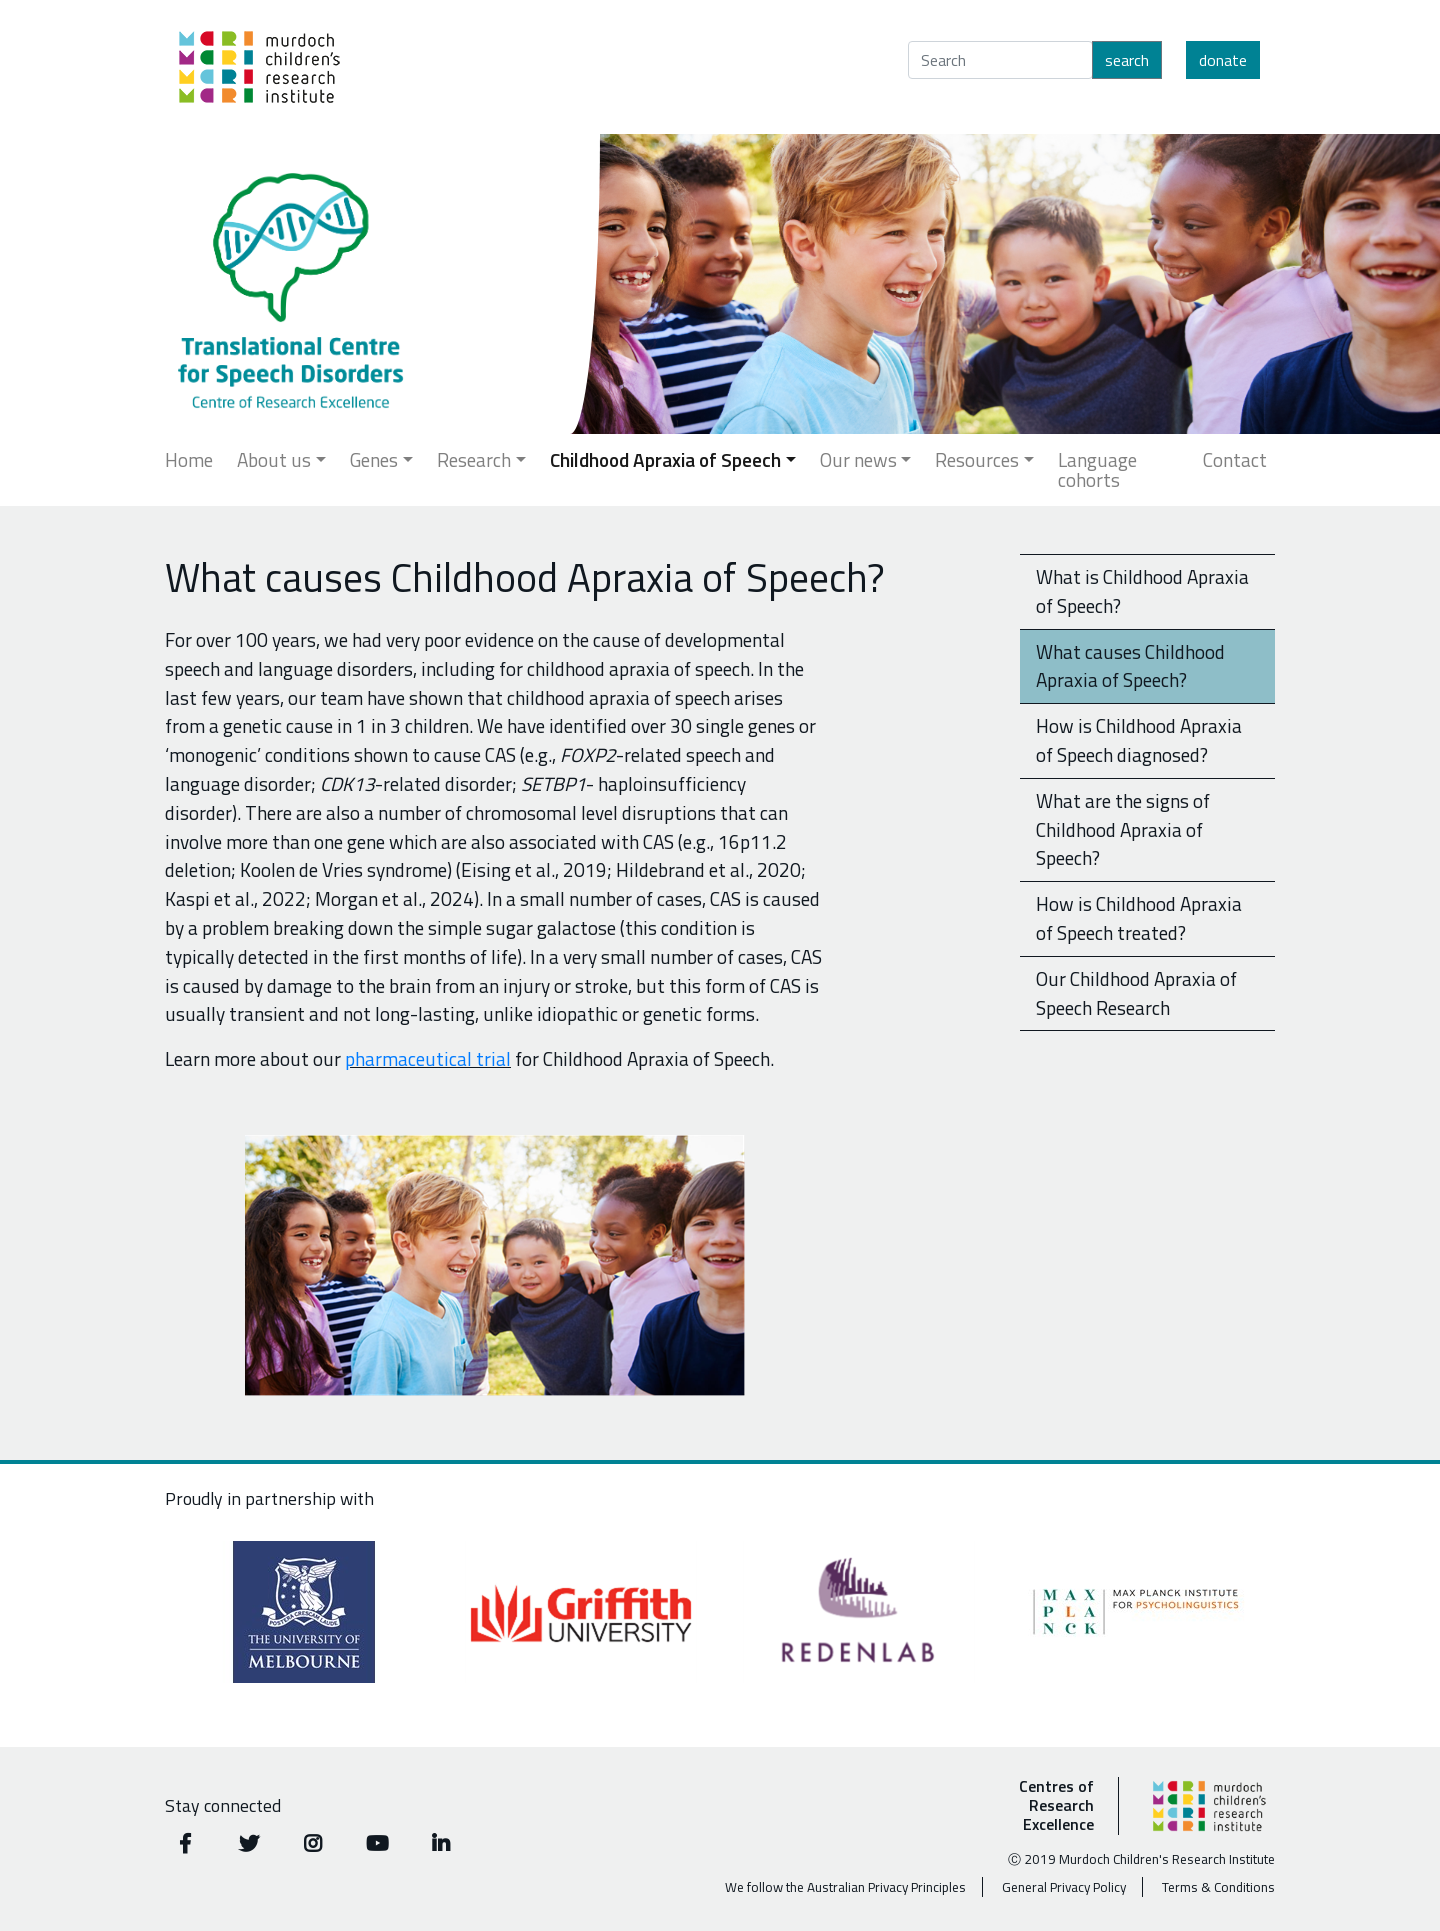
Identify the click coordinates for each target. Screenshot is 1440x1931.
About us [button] (274, 459)
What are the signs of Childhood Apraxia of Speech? (1123, 829)
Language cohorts (1097, 469)
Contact (1235, 459)
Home (189, 459)
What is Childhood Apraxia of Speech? (1142, 591)
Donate (1223, 60)
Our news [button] (858, 459)
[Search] (1000, 60)
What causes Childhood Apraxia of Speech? (1130, 666)
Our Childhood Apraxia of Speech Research (1136, 993)
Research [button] (474, 459)
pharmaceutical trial (428, 1058)
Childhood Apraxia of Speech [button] (665, 459)
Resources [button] (977, 459)
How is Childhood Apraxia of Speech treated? (1139, 918)
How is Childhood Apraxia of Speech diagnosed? (1139, 740)
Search (1127, 60)
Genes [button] (374, 459)
